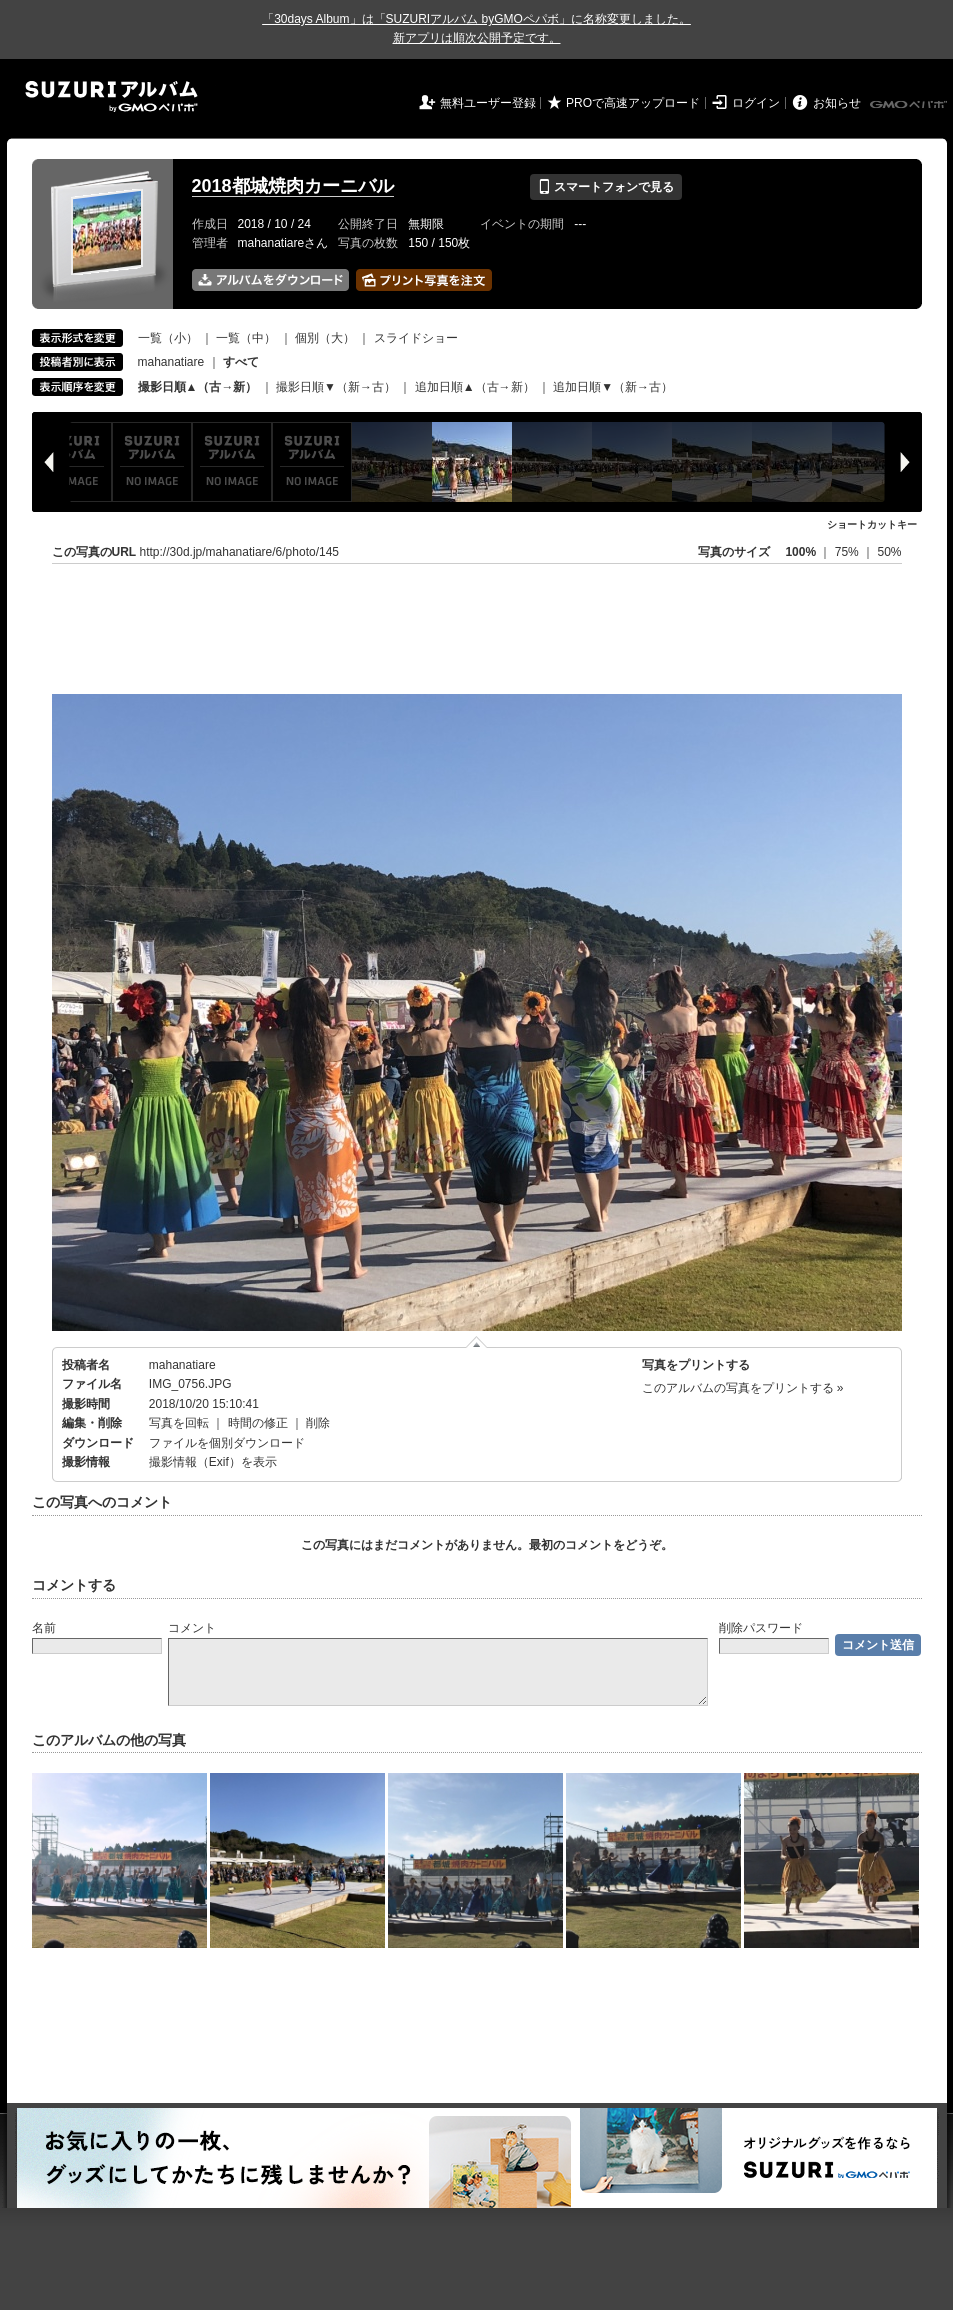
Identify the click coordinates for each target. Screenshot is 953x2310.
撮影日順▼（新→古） (336, 387)
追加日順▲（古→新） (475, 387)
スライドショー (416, 338)
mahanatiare (171, 362)
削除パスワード (761, 1628)
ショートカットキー (872, 524)
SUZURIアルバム (111, 96)
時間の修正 (258, 1423)
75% (848, 552)
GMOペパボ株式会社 (910, 105)
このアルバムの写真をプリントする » (743, 1388)
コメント (192, 1628)
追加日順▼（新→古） (613, 387)
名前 (44, 1628)
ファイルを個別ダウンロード (227, 1443)
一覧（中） (246, 338)
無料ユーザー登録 (488, 103)
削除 (318, 1423)
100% (800, 552)
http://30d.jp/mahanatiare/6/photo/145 (239, 552)
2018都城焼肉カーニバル (293, 186)
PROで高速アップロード (633, 103)
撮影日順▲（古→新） (198, 387)
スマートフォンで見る (605, 187)
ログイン (756, 103)
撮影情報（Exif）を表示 (213, 1462)
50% (889, 552)
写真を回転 (179, 1423)
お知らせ (837, 103)
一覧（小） (168, 338)
